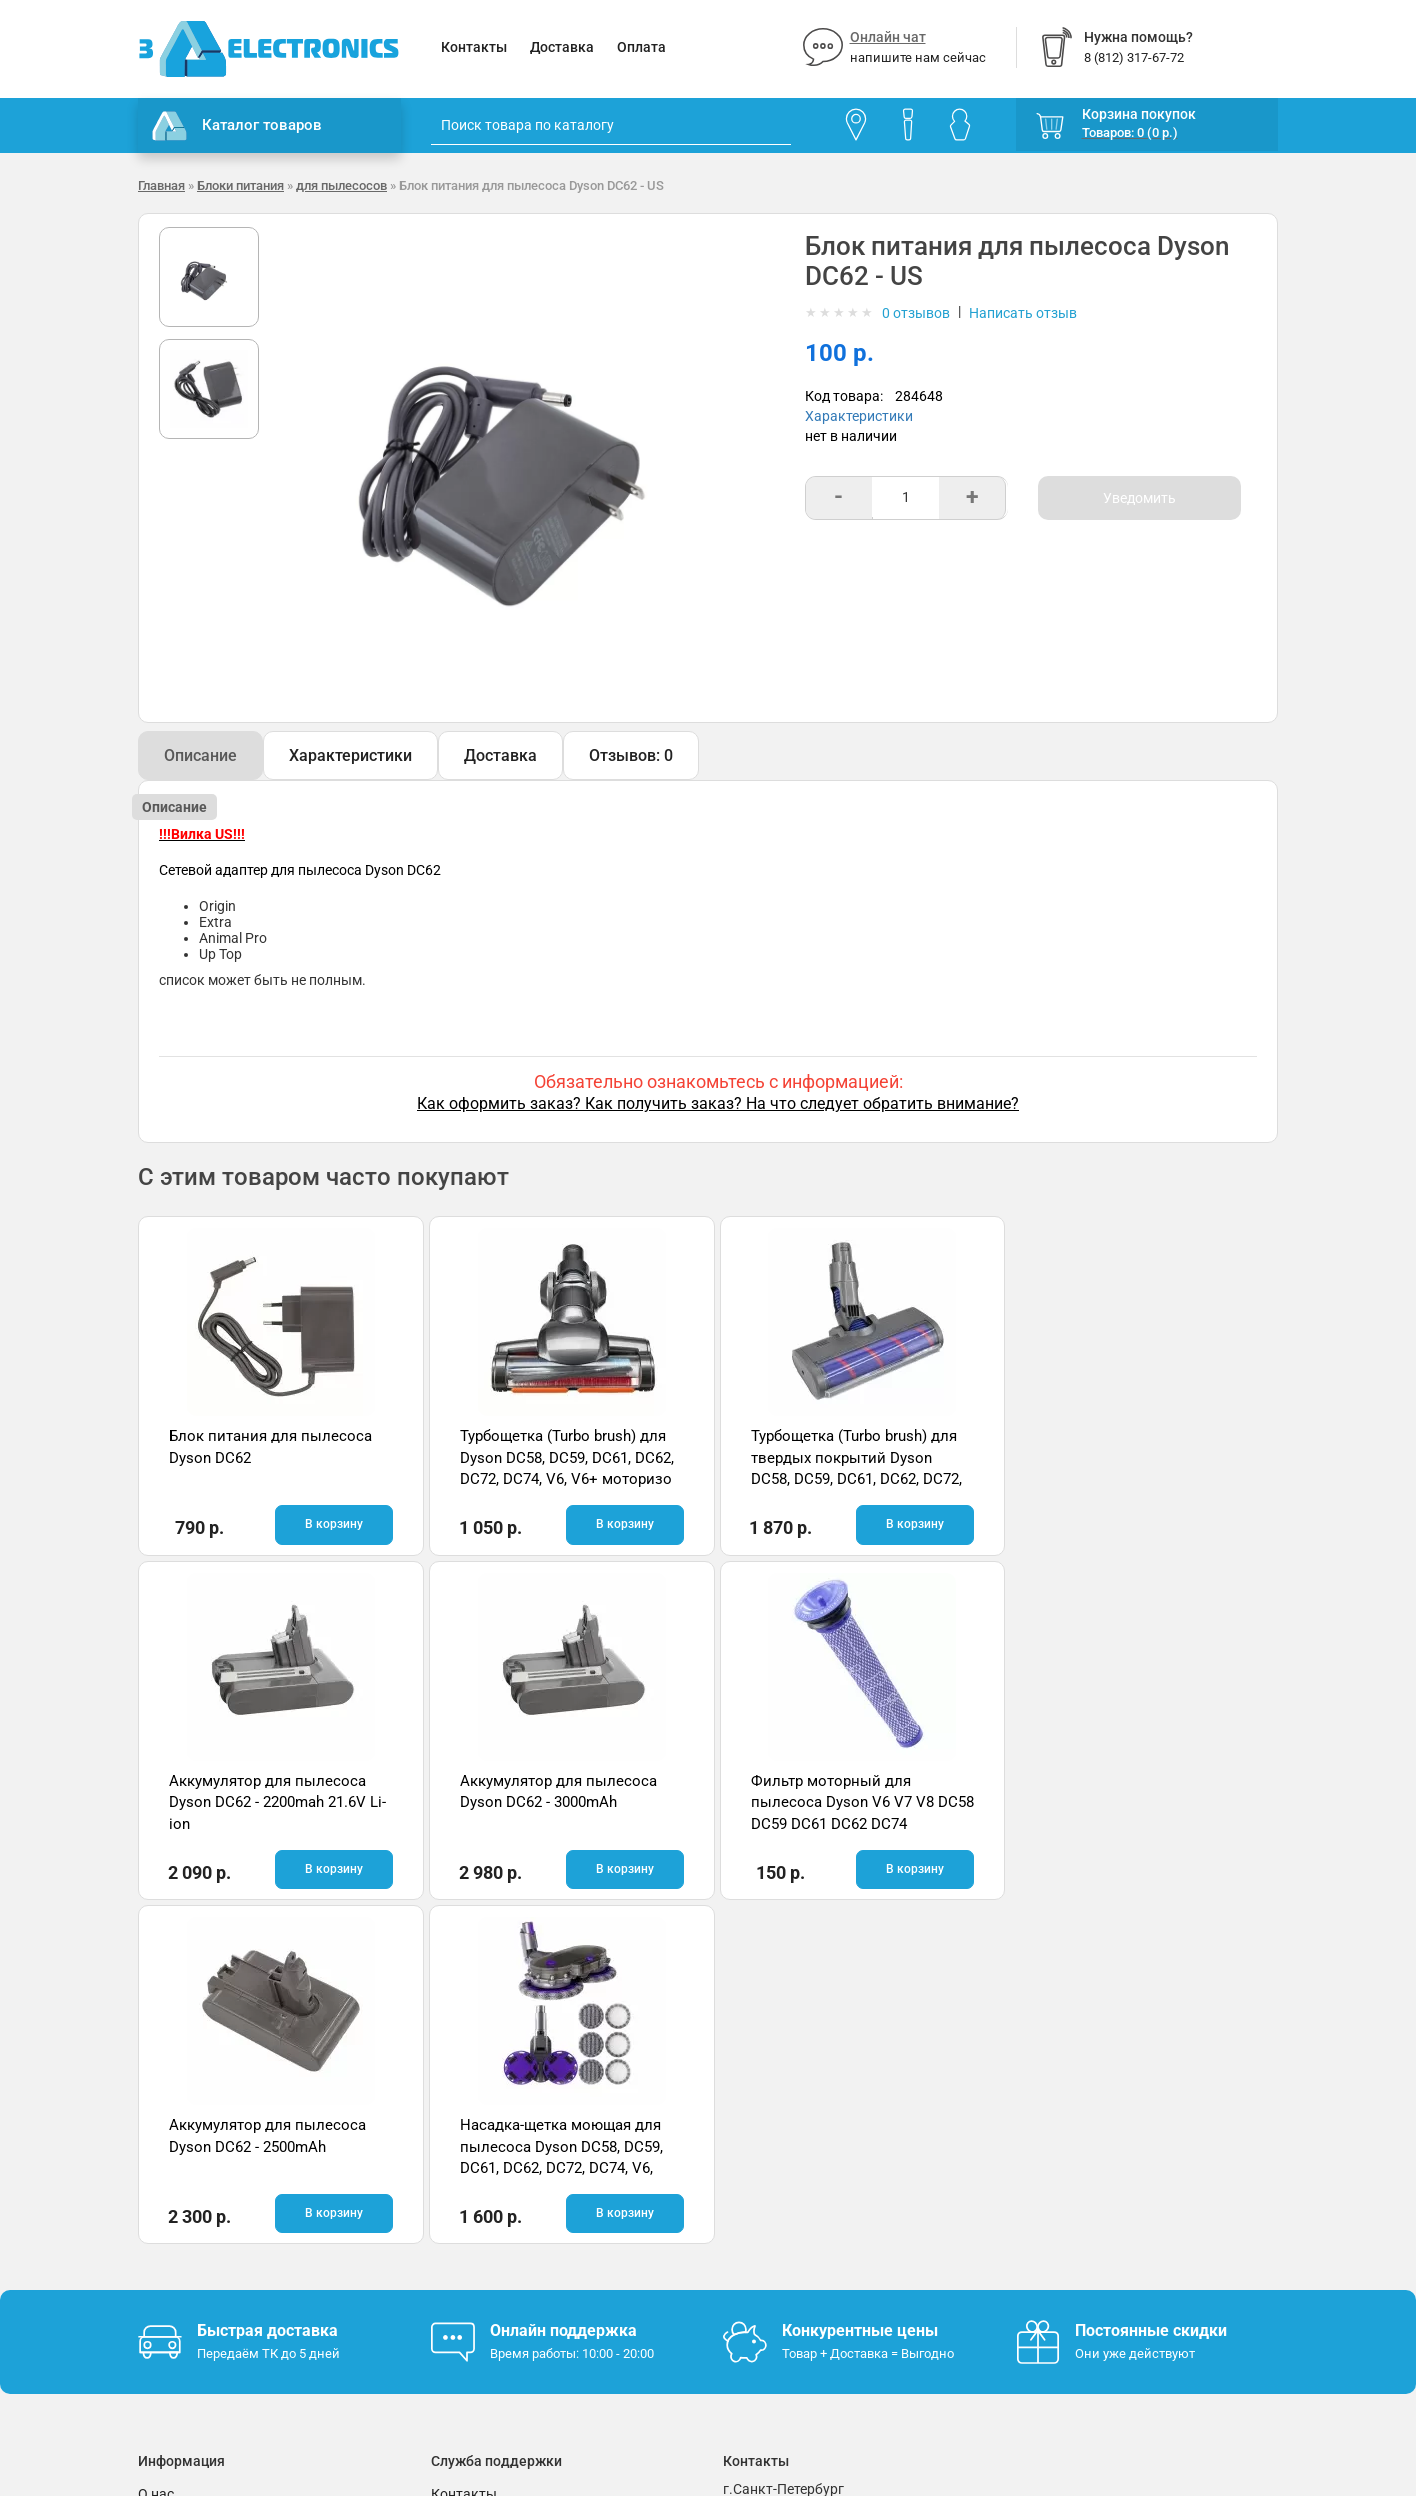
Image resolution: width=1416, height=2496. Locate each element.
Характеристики (859, 416)
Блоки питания (240, 185)
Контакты (474, 47)
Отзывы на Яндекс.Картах (1102, 2182)
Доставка (562, 47)
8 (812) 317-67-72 (779, 2204)
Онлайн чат (888, 37)
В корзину (330, 1524)
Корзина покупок (1139, 114)
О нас (156, 2149)
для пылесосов (341, 185)
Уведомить (1139, 498)
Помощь (459, 2179)
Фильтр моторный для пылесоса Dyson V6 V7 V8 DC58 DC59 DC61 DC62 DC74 (553, 1802)
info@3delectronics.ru (906, 2204)
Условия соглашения (207, 2209)
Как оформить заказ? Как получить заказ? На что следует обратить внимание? (718, 1103)
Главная (161, 185)
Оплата (641, 47)
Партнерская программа (219, 2269)
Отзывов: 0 (631, 755)
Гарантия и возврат (203, 2179)
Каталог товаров (237, 126)
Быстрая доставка (267, 1985)
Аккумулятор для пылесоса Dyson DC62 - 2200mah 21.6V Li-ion (1135, 1457)
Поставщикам (185, 2239)
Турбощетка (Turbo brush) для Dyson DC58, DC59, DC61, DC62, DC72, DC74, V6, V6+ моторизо (562, 1457)
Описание (200, 755)
